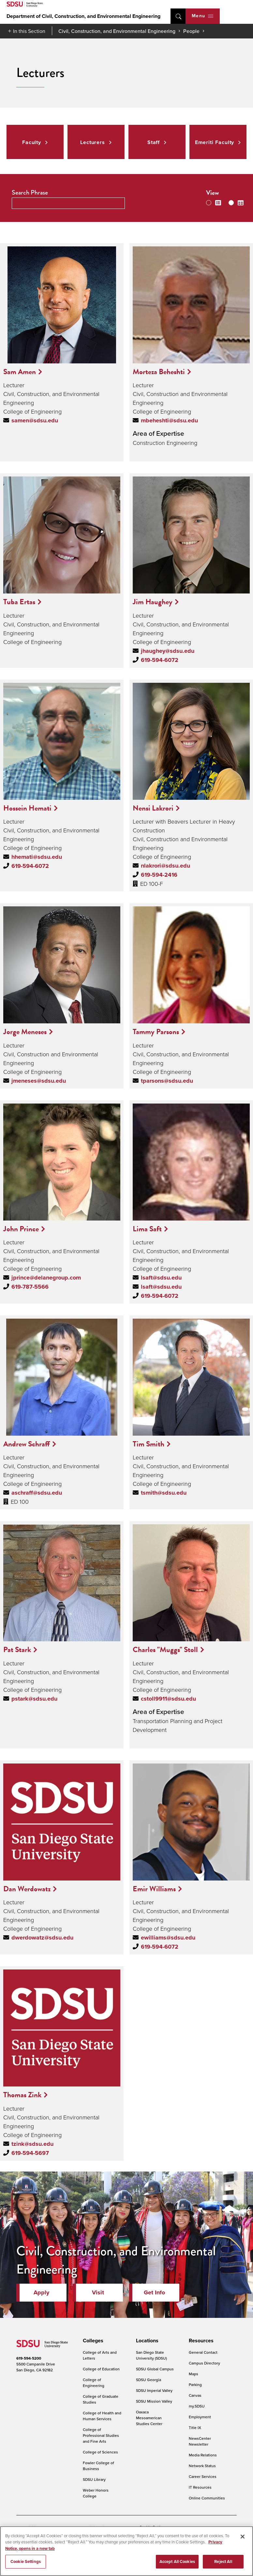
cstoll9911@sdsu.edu (168, 1698)
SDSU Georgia (148, 2379)
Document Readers (63, 2527)
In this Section (29, 31)
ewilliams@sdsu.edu (168, 1937)
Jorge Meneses (25, 1031)
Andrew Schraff (26, 1443)
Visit (98, 2292)
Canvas (195, 2395)
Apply (41, 2292)
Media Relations (203, 2455)
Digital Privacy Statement (109, 2527)
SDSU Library (94, 2479)
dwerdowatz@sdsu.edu (42, 1937)
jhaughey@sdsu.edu (167, 651)
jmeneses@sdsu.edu (38, 1080)
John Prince (21, 1228)
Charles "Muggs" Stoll (165, 1649)
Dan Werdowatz (27, 1888)
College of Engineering (93, 2382)
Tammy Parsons (156, 1031)
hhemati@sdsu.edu (36, 857)
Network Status (202, 2465)
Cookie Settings (153, 2527)
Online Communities (207, 2498)
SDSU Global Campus (155, 2369)
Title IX (195, 2427)
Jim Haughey (152, 601)
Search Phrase (30, 192)
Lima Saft (147, 1228)
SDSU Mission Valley (154, 2401)
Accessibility (27, 2527)
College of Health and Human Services (102, 2416)
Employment (200, 2417)
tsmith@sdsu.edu (163, 1492)
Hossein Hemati (27, 807)
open (178, 16)
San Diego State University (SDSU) (151, 2355)
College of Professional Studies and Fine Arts (101, 2435)
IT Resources (200, 2487)
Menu (202, 15)
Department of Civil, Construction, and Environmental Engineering (83, 16)
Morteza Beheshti (159, 371)
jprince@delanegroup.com (46, 1277)
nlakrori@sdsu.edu (165, 865)
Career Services (202, 2476)
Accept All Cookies (177, 2565)
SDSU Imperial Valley (154, 2390)
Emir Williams (154, 1888)
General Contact (203, 2352)
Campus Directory (204, 2363)
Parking (195, 2384)
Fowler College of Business (98, 2465)
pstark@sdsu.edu (34, 1698)
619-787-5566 (30, 1286)
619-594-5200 (28, 2358)
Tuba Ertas (19, 601)
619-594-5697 (30, 2153)
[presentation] (92, 2341)
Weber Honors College (96, 2493)
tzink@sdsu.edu (32, 2144)
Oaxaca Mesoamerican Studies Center (149, 2417)
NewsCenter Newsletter (200, 2441)
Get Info (154, 2292)
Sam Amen (19, 371)
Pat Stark (17, 1649)
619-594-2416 (159, 875)
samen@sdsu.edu (34, 420)
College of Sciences (100, 2452)
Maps (193, 2374)
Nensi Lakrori (153, 807)
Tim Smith (148, 1443)
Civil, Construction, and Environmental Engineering (116, 31)
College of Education (101, 2369)
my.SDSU (197, 2406)
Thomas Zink (22, 2094)
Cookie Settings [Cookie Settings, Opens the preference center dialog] (25, 2565)
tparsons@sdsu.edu (167, 1080)
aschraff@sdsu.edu (36, 1492)
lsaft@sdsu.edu (161, 1277)
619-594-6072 (159, 660)
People (191, 31)
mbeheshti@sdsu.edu (169, 420)
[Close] (242, 2540)
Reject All (223, 2565)
